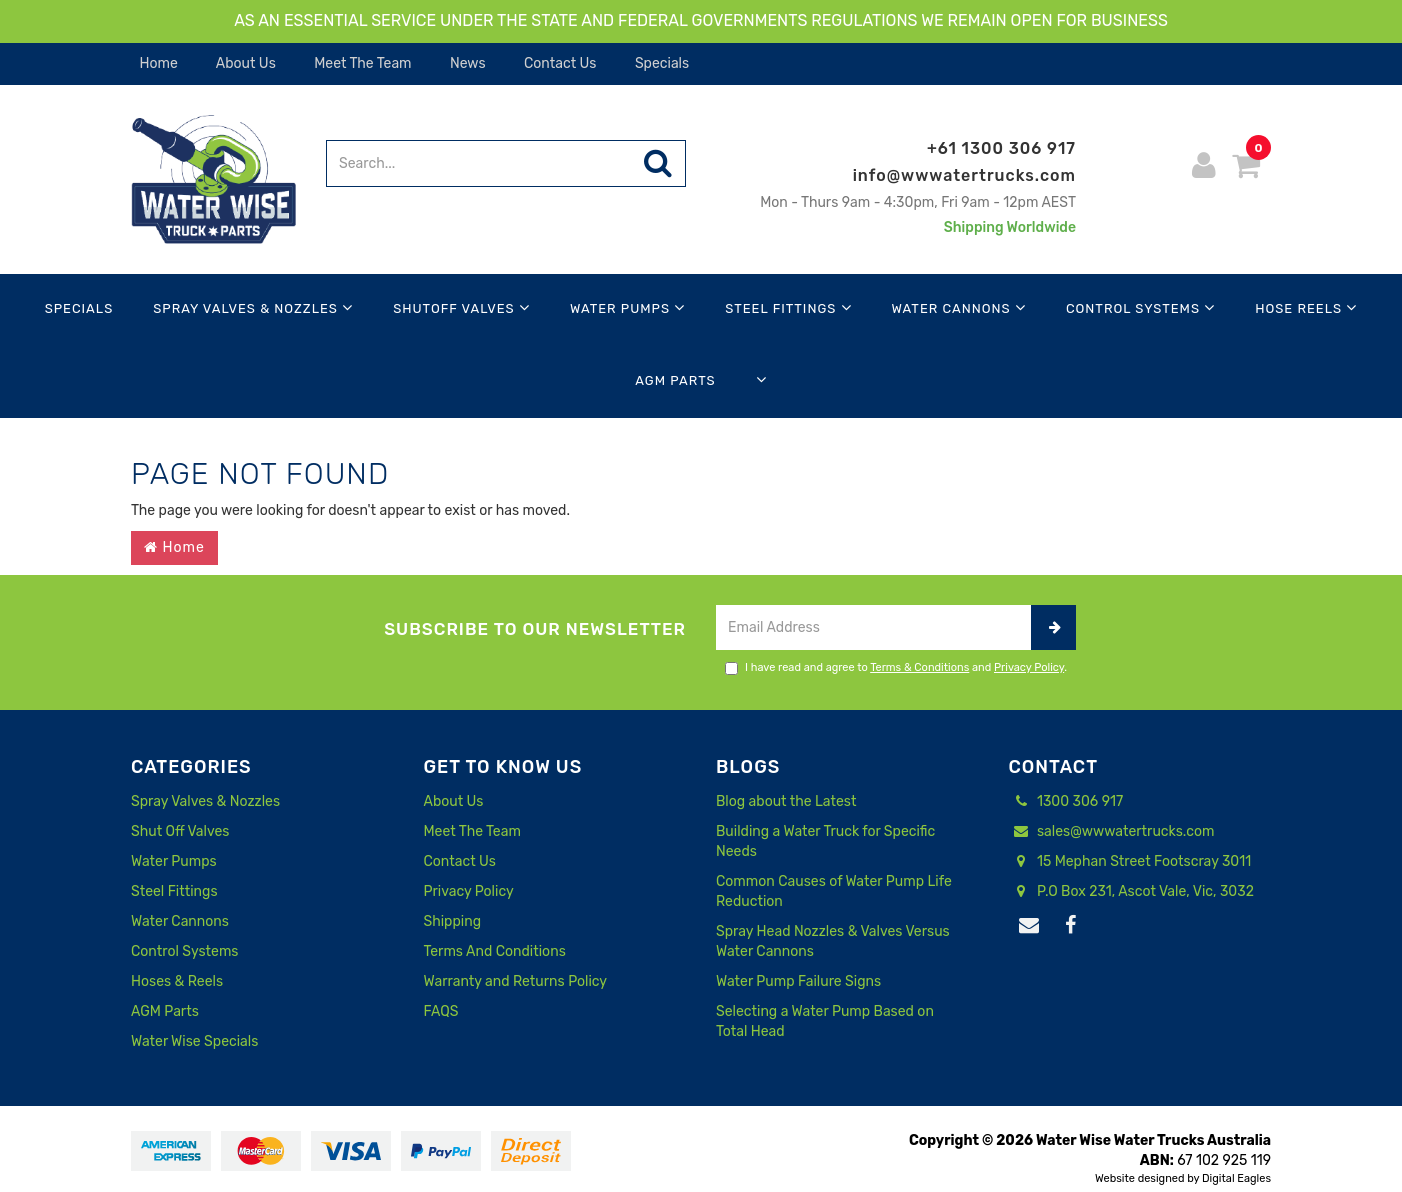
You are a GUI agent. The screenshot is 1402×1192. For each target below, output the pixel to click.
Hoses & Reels (177, 981)
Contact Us (559, 63)
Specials (660, 63)
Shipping (453, 921)
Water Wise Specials (194, 1041)
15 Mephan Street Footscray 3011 (1130, 862)
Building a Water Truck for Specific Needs (825, 841)
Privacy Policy (1029, 667)
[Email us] (1030, 926)
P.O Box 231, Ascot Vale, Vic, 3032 (1131, 892)
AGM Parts (675, 380)
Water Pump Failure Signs (798, 981)
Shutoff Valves (461, 307)
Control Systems (1140, 307)
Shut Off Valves (180, 831)
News (466, 63)
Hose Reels (1306, 307)
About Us (244, 63)
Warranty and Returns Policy (516, 981)
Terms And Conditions (495, 951)
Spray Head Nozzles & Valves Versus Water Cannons (833, 941)
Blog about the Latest (786, 801)
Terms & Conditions (919, 667)
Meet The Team (361, 63)
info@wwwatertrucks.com (964, 175)
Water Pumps (627, 307)
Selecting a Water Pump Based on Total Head (825, 1021)
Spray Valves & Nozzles (253, 307)
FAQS (441, 1011)
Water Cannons (959, 307)
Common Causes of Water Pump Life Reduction (834, 891)
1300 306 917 (1066, 802)
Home (157, 63)
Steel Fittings (788, 307)
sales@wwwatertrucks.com (1112, 832)
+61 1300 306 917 (1001, 148)
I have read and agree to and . (896, 668)
